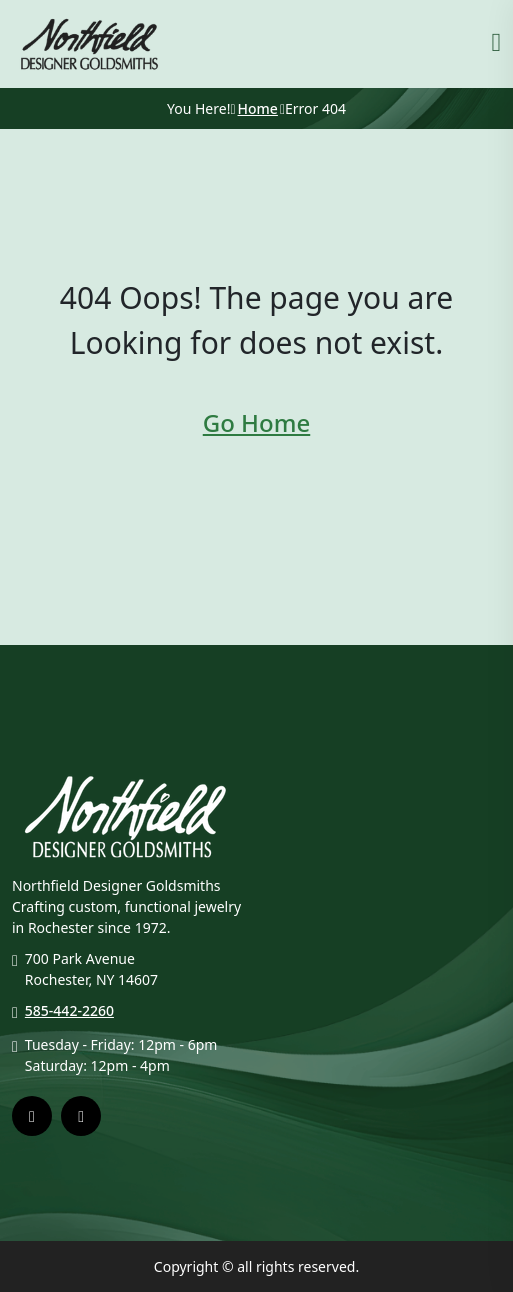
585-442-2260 (69, 1010)
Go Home (256, 422)
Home (258, 108)
